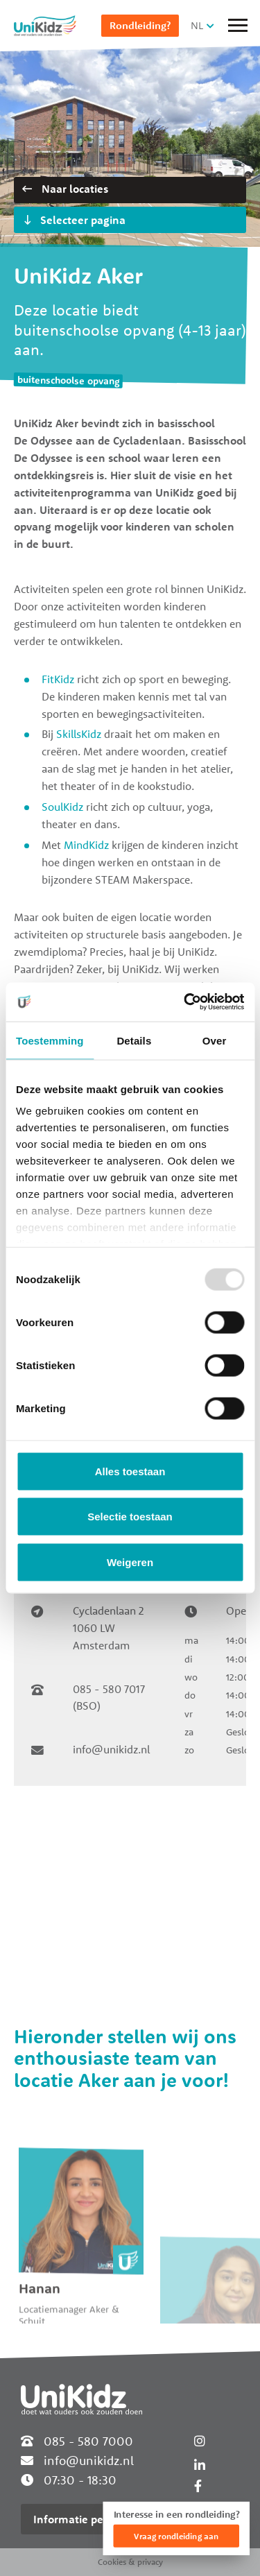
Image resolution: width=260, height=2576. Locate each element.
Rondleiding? (140, 25)
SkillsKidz (78, 734)
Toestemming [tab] (50, 1040)
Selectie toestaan (130, 1516)
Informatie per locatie (88, 2519)
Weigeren (130, 1562)
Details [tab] (133, 1040)
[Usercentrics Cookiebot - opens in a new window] (185, 1002)
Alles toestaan (130, 1471)
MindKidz (86, 845)
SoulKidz (62, 807)
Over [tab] (214, 1040)
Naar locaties (65, 189)
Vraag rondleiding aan (176, 2536)
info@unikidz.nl (111, 1749)
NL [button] (197, 25)
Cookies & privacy (130, 2562)
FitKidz (58, 679)
